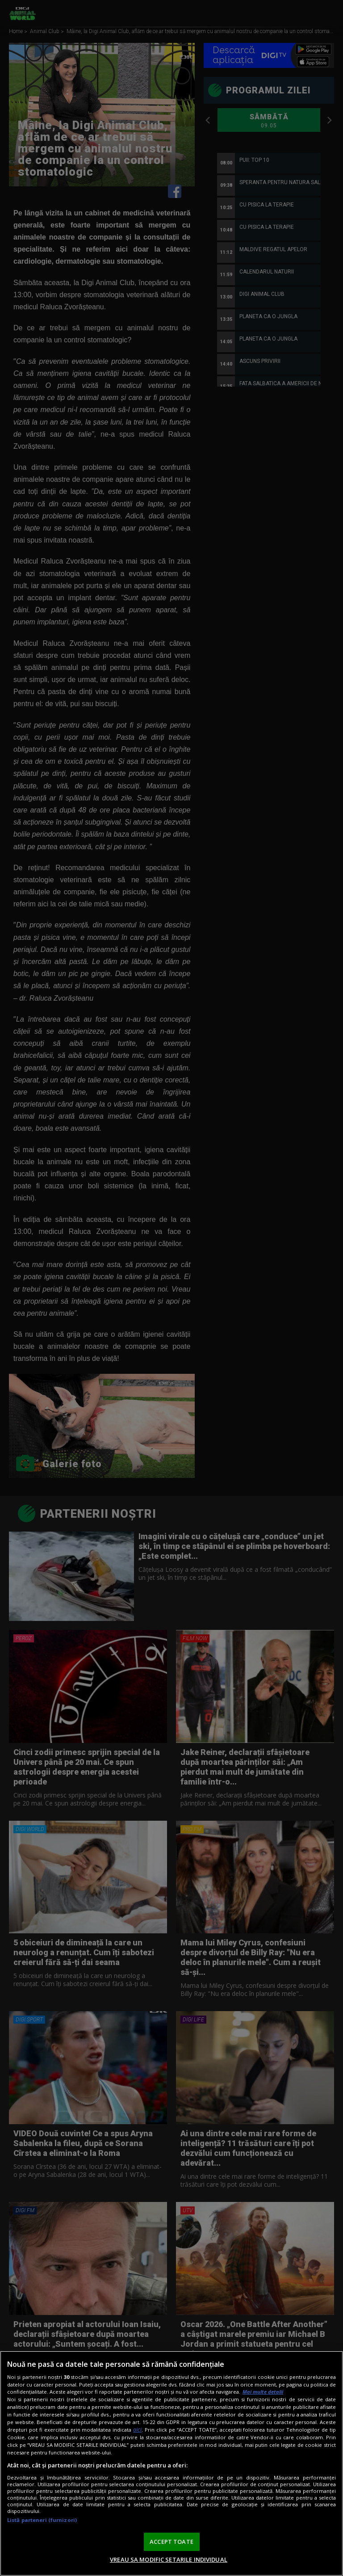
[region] (171, 2463)
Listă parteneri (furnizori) (42, 2520)
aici (137, 2429)
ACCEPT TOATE (171, 2542)
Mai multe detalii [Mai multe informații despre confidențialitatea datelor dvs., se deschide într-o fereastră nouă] (263, 2391)
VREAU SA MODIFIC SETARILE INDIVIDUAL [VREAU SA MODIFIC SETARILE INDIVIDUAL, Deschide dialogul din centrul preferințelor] (168, 2559)
